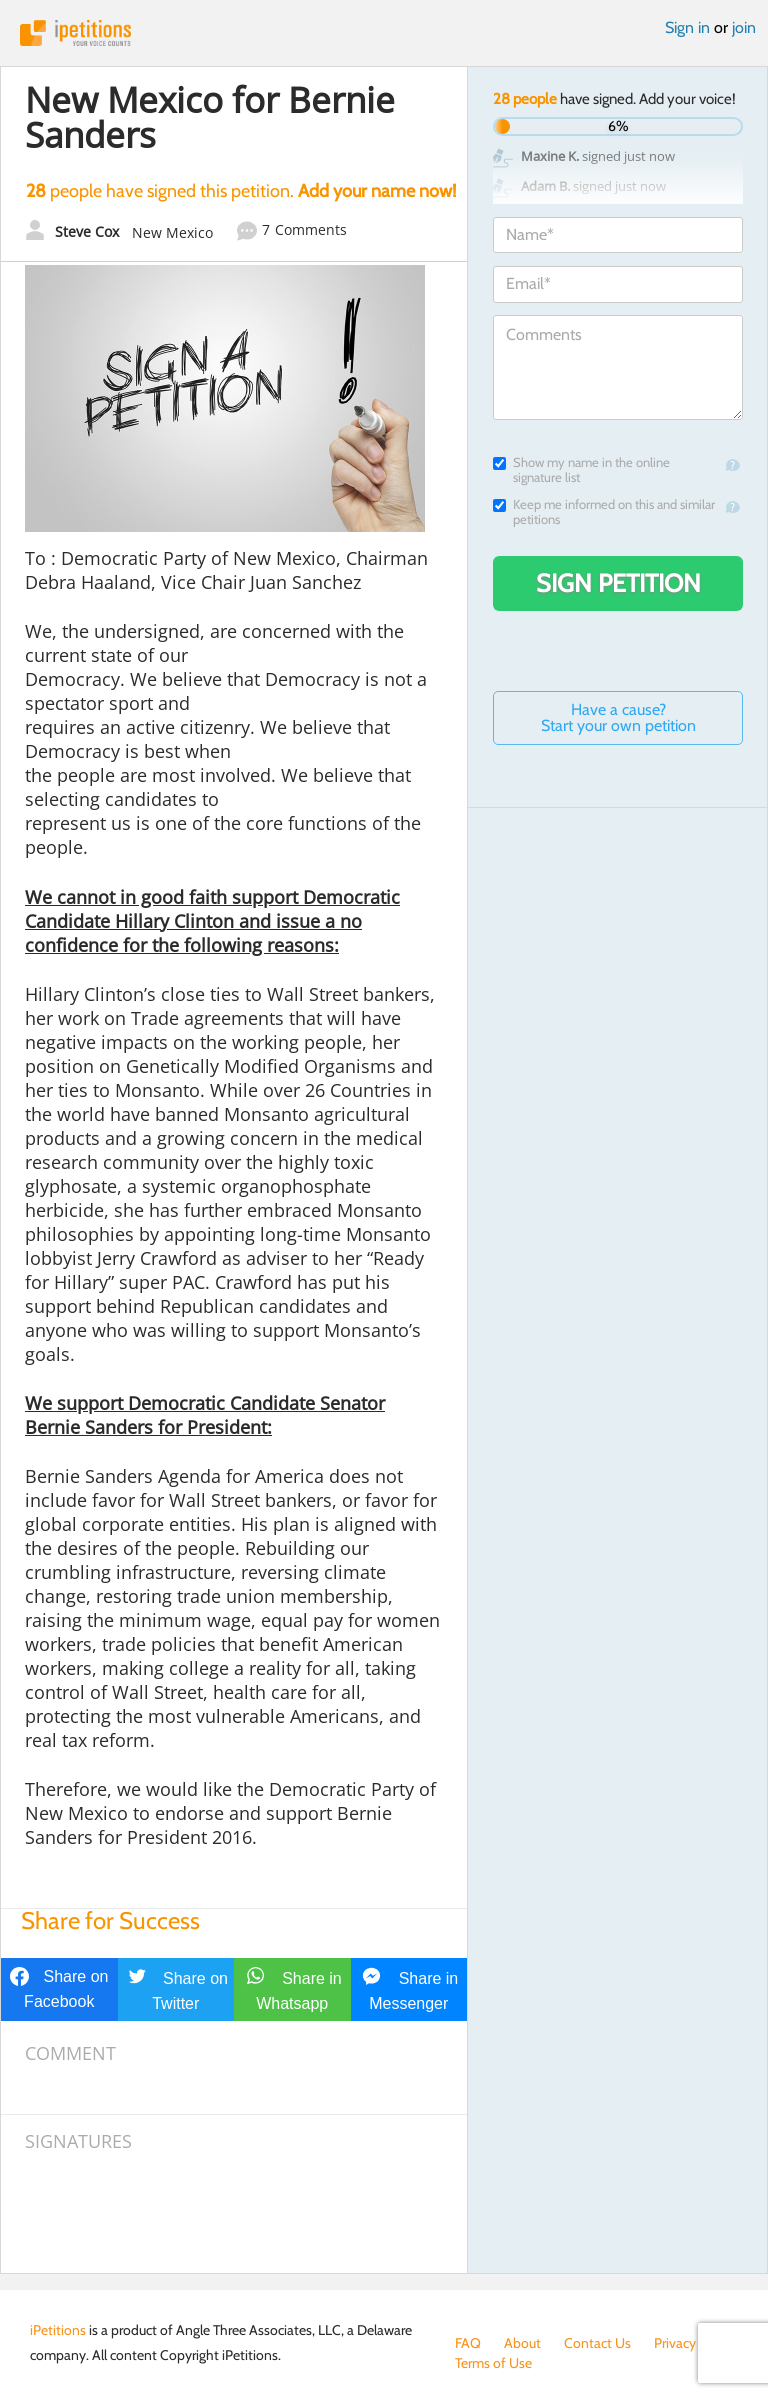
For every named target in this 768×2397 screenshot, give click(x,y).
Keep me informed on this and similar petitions (604, 512)
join (744, 27)
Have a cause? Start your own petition (618, 717)
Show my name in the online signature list (581, 470)
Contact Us (597, 2343)
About (522, 2343)
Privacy (675, 2343)
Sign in (687, 27)
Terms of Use (493, 2363)
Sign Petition (618, 583)
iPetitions (384, 33)
